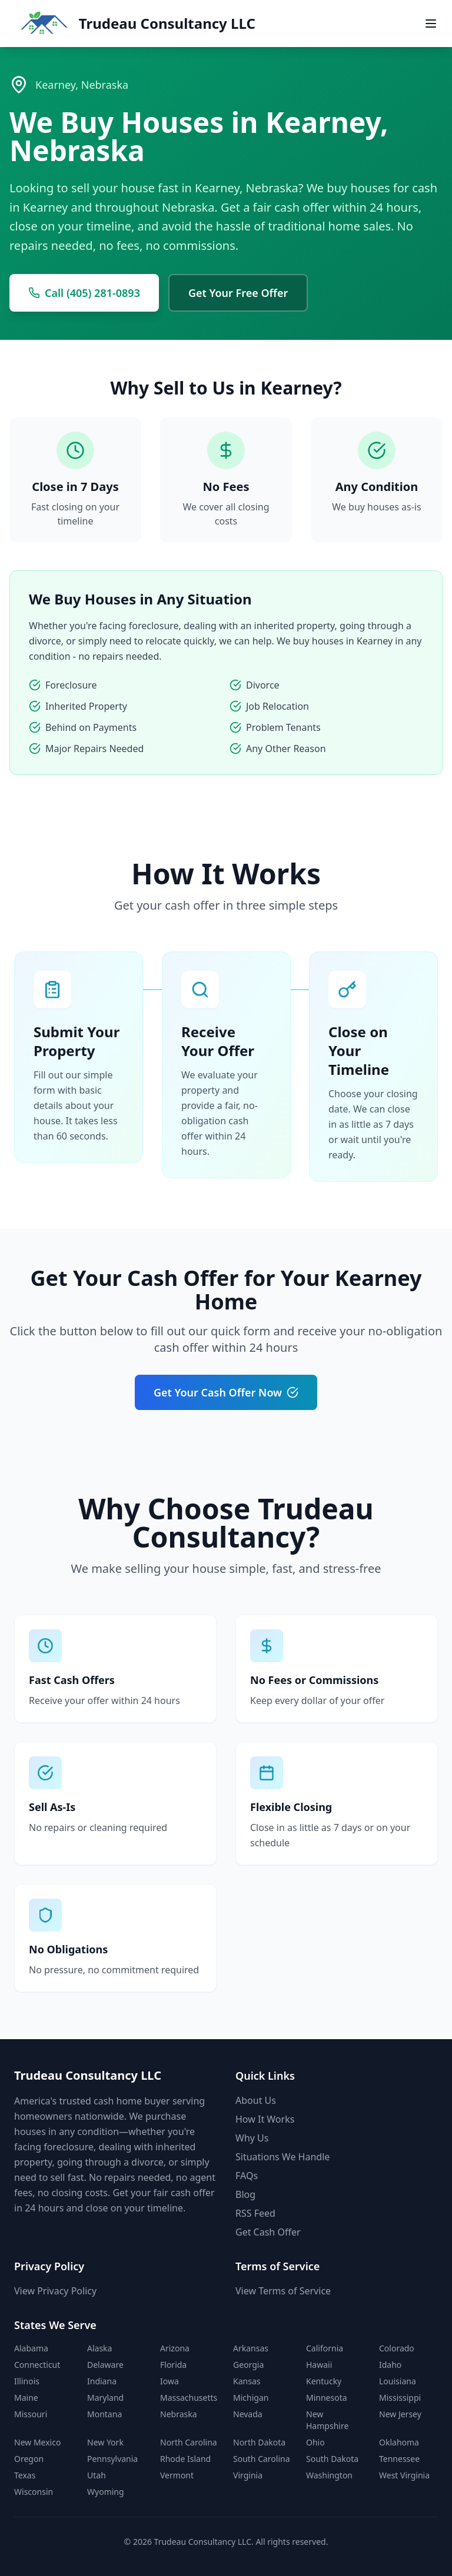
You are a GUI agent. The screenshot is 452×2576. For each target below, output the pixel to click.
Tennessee (399, 2458)
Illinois (26, 2381)
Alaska (99, 2348)
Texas (24, 2475)
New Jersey (400, 2414)
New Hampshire (327, 2419)
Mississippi (400, 2397)
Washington (329, 2475)
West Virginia (404, 2475)
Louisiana (397, 2381)
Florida (173, 2364)
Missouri (30, 2414)
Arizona (175, 2348)
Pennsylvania (112, 2458)
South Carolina (261, 2458)
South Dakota (332, 2458)
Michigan (250, 2397)
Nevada (247, 2414)
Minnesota (326, 2397)
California (324, 2348)
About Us (255, 2100)
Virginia (247, 2475)
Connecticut (37, 2364)
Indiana (102, 2381)
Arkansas (250, 2348)
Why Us (251, 2137)
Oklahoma (399, 2442)
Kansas (246, 2381)
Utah (96, 2475)
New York (105, 2442)
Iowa (169, 2381)
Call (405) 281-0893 (84, 293)
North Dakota (259, 2442)
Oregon (29, 2458)
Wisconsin (33, 2491)
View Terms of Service (283, 2290)
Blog (245, 2194)
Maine (26, 2397)
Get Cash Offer (268, 2232)
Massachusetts (188, 2397)
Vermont (177, 2475)
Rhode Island (185, 2458)
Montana (104, 2414)
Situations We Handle (282, 2156)
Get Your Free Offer (238, 293)
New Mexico (37, 2442)
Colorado (396, 2348)
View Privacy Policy (55, 2290)
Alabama (31, 2348)
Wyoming (105, 2491)
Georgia (248, 2364)
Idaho (390, 2364)
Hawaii (319, 2364)
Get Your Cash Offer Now (226, 1392)
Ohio (315, 2442)
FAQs (246, 2175)
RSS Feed (255, 2213)
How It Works (264, 2119)
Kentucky (323, 2381)
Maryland (105, 2397)
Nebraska (178, 2414)
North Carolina (188, 2442)
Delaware (105, 2364)
